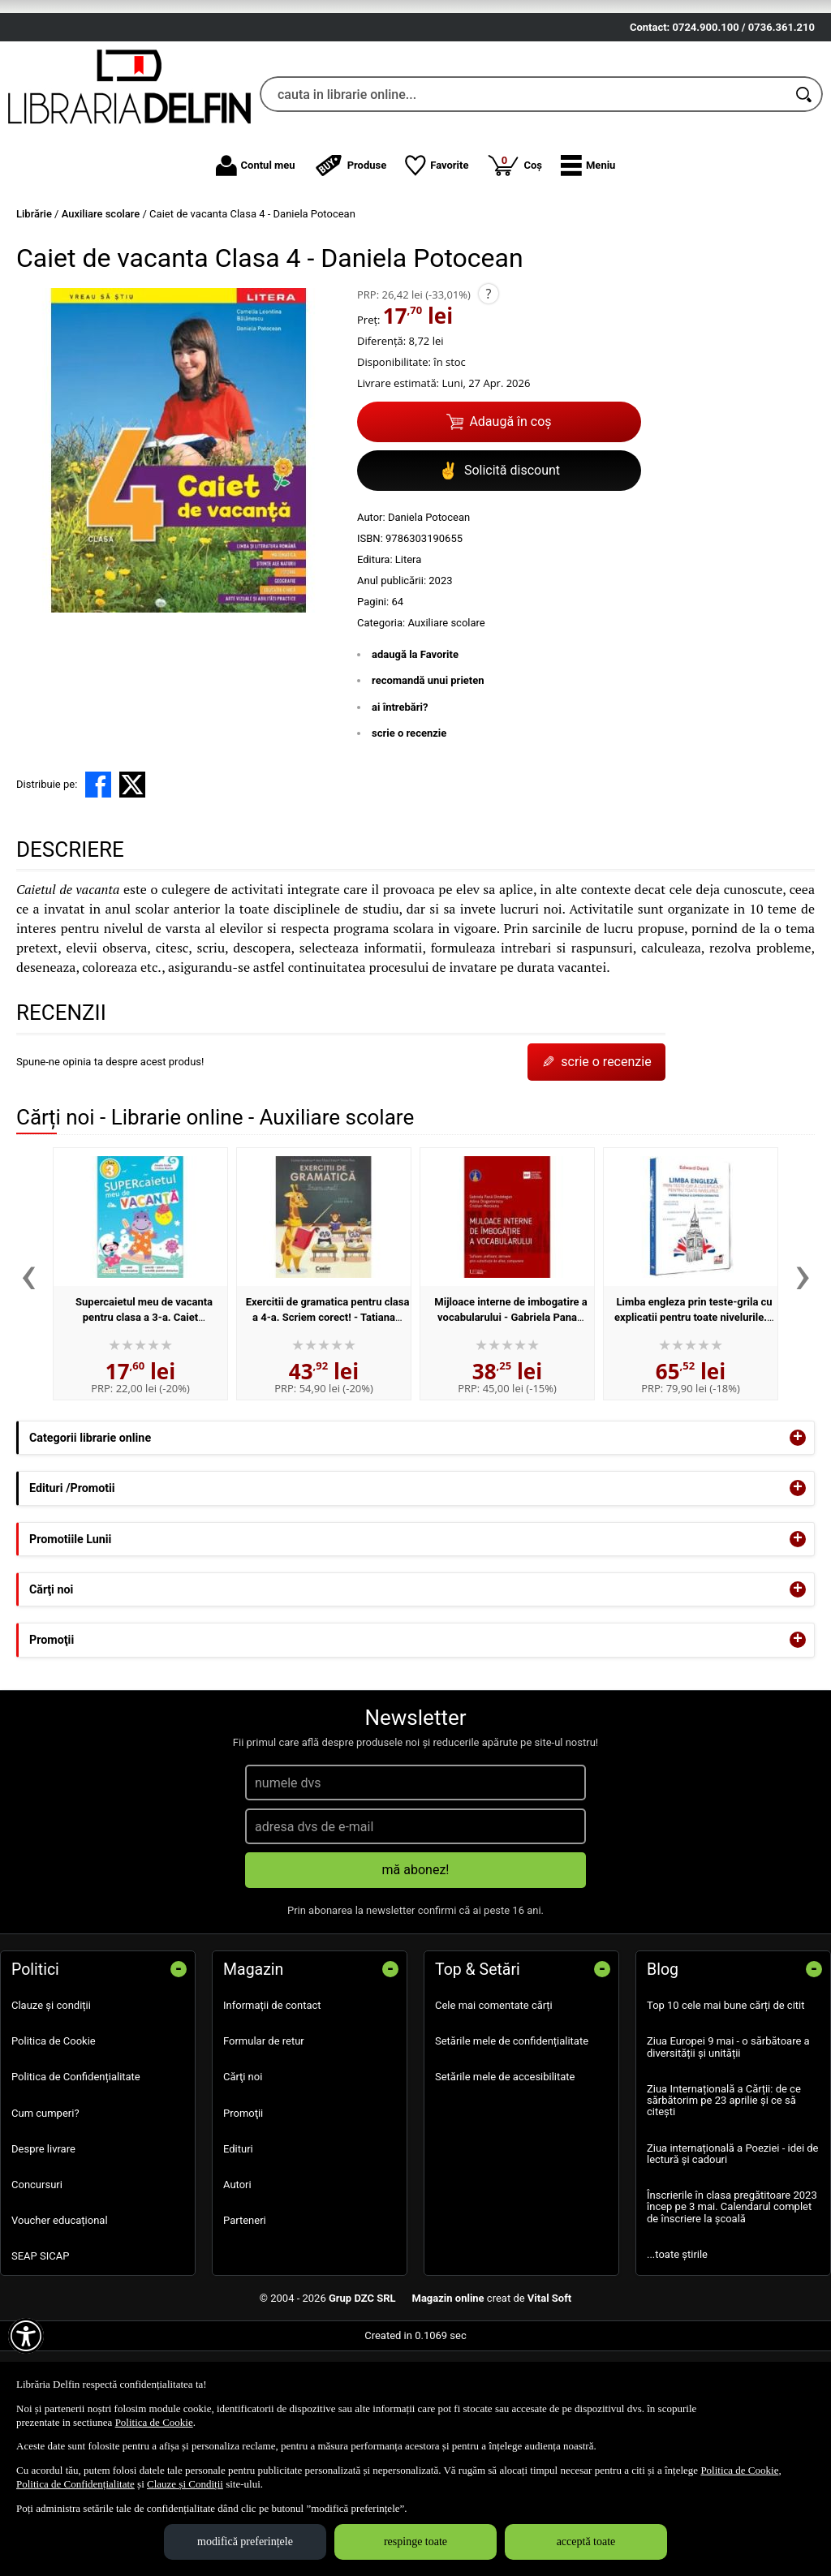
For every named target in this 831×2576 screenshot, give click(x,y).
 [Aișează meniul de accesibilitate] (26, 2336)
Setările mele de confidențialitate (511, 2136)
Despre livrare (43, 2243)
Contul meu (255, 259)
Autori (237, 2279)
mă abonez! (416, 1964)
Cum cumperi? (45, 2207)
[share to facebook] (98, 879)
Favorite (436, 259)
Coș (514, 258)
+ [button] (798, 1533)
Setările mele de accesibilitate (505, 2171)
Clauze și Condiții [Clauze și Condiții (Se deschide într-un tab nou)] (185, 2484)
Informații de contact (272, 2100)
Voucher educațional (59, 2315)
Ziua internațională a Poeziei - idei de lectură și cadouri (733, 2248)
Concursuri (36, 2279)
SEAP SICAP (40, 2351)
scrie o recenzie (409, 828)
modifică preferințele (245, 2541)
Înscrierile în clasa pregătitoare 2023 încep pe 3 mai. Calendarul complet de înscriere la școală (732, 2302)
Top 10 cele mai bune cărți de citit (726, 2100)
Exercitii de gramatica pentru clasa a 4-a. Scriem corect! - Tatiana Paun (328, 1412)
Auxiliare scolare (445, 717)
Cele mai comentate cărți (494, 2100)
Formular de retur (263, 2136)
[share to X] (132, 879)
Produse (350, 259)
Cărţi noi (242, 2171)
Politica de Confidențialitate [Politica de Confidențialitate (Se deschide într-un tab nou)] (75, 2484)
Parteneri (244, 2315)
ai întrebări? (400, 801)
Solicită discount (499, 564)
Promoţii (243, 2207)
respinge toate (415, 2541)
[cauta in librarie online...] (523, 189)
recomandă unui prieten (428, 775)
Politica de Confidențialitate (75, 2171)
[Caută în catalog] (805, 189)
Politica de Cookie (53, 2136)
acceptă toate (586, 2541)
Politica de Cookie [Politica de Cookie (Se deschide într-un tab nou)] (154, 2422)
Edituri (238, 2243)
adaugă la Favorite (415, 748)
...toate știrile (677, 2348)
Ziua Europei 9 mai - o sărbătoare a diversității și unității (728, 2141)
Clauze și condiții (51, 2100)
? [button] (488, 388)
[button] (588, 259)
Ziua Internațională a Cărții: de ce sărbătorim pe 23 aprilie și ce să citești (724, 2195)
